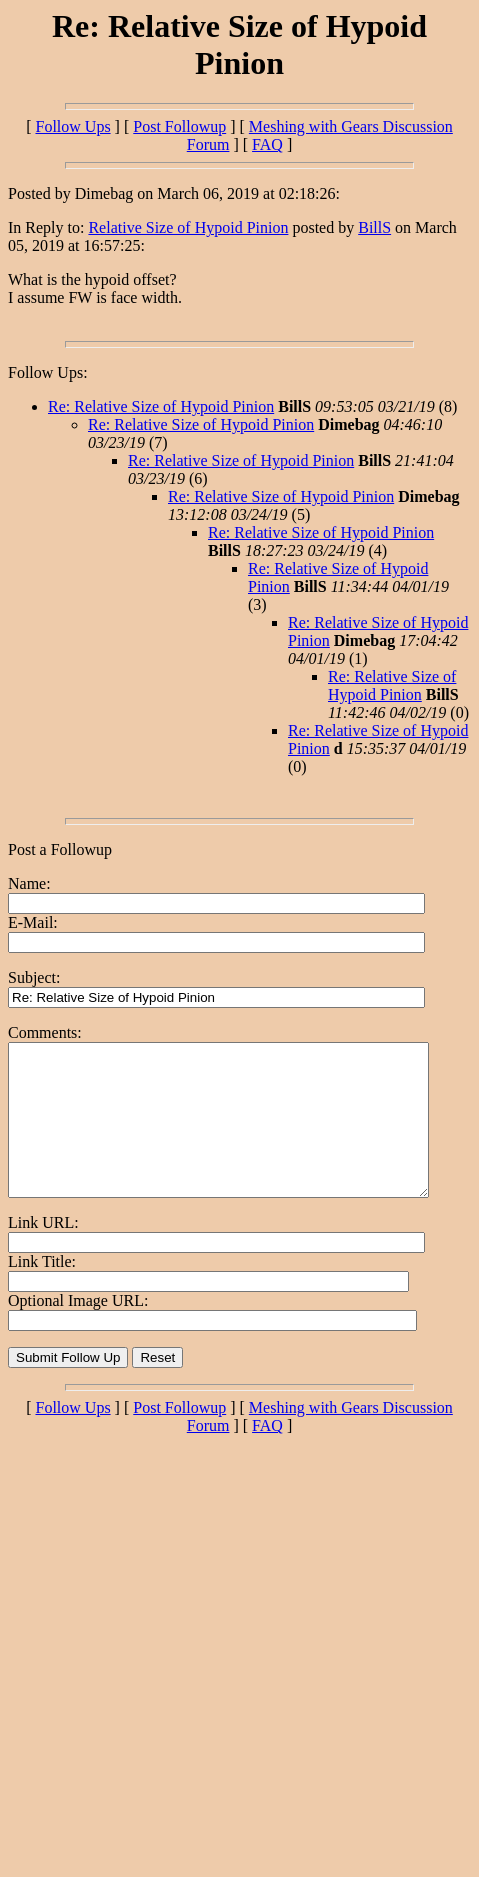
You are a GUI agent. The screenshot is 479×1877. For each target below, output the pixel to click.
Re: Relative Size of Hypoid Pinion (161, 406)
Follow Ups (72, 126)
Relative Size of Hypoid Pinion (188, 227)
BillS (374, 227)
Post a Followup (60, 849)
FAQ (267, 144)
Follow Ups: (48, 372)
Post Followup (179, 126)
